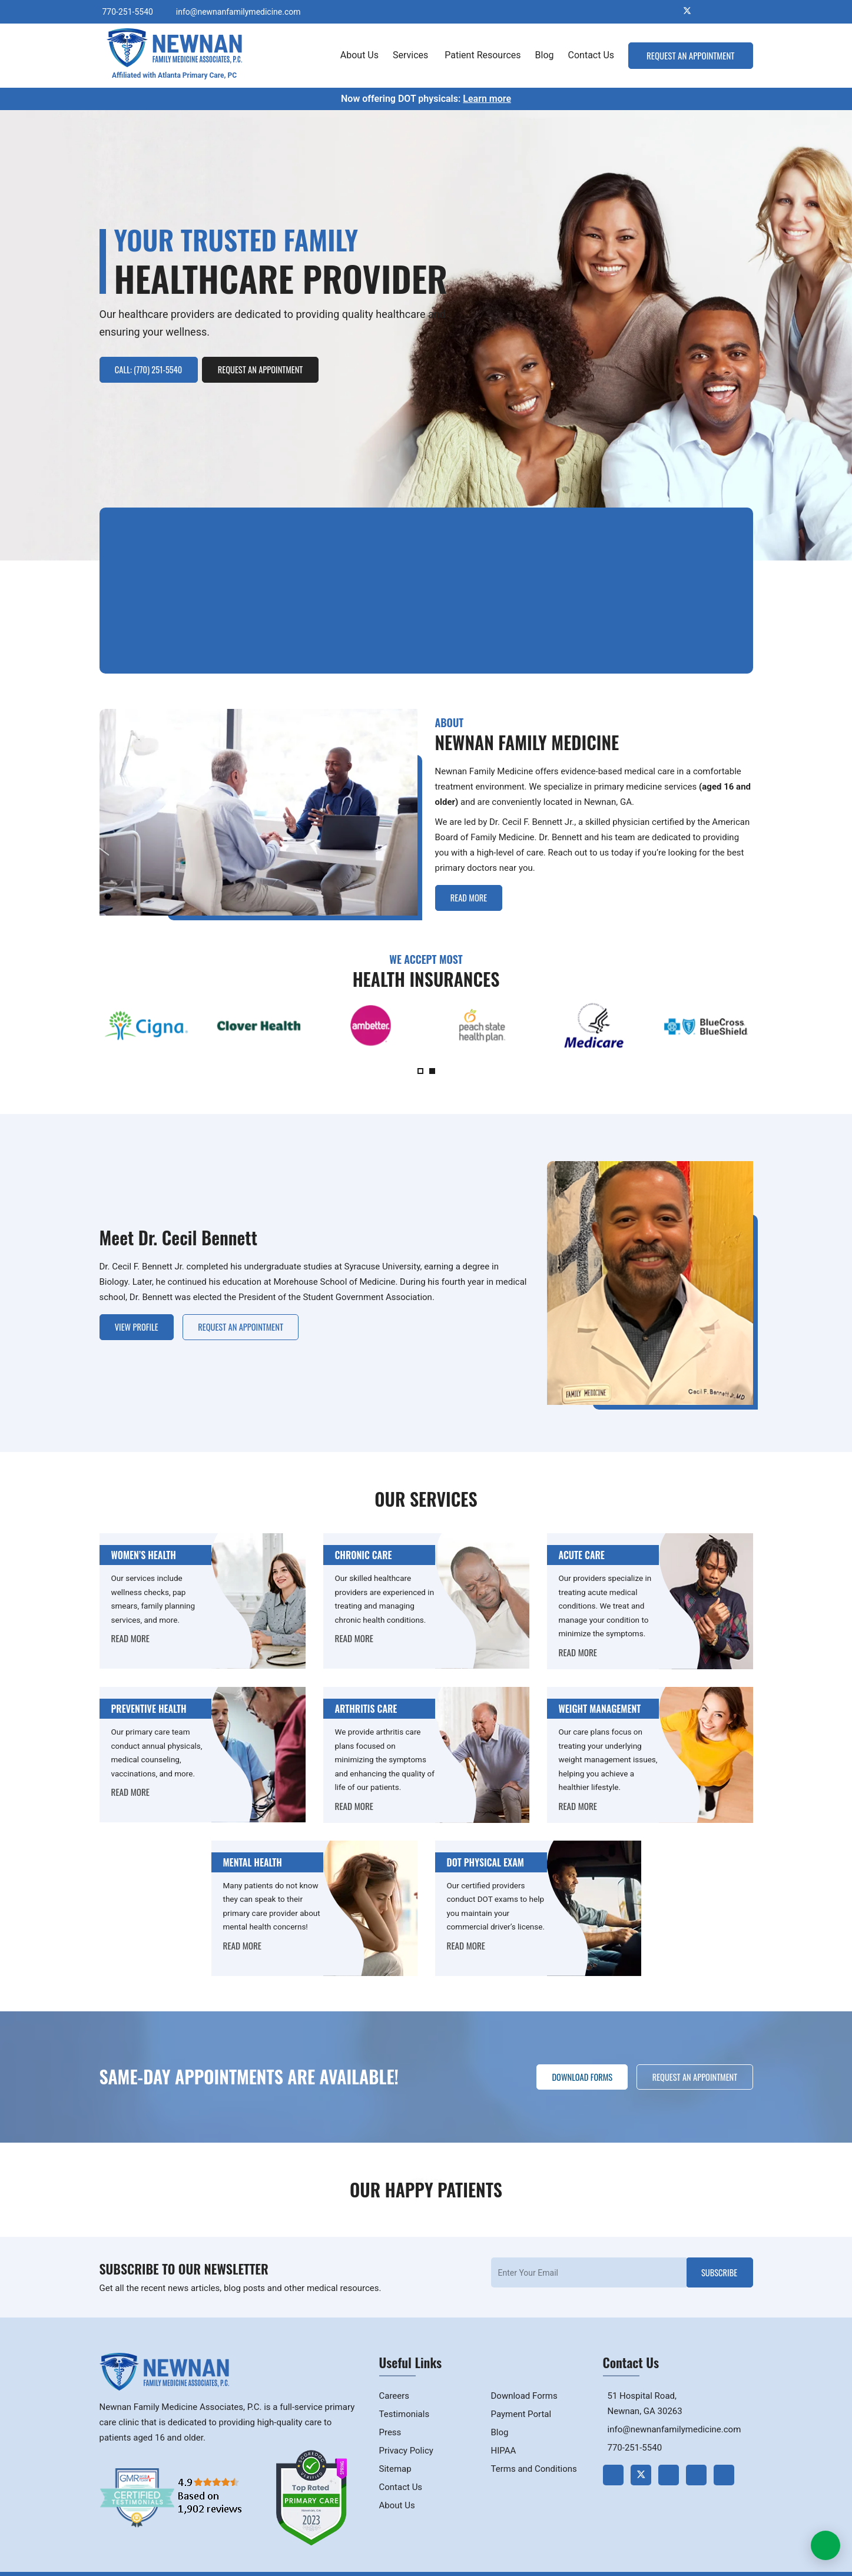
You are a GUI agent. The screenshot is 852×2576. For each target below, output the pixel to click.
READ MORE (130, 1618)
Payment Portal (521, 2397)
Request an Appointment (690, 54)
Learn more (487, 98)
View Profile (140, 1305)
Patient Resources (483, 55)
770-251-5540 (127, 11)
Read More (472, 876)
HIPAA (503, 2434)
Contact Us (591, 55)
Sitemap (395, 2452)
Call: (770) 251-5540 (152, 368)
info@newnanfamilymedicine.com (238, 11)
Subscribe (715, 2255)
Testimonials (404, 2397)
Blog (544, 55)
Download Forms (570, 2059)
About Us (359, 55)
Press (390, 2416)
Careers (394, 2379)
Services (411, 55)
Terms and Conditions (534, 2452)
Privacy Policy (406, 2434)
